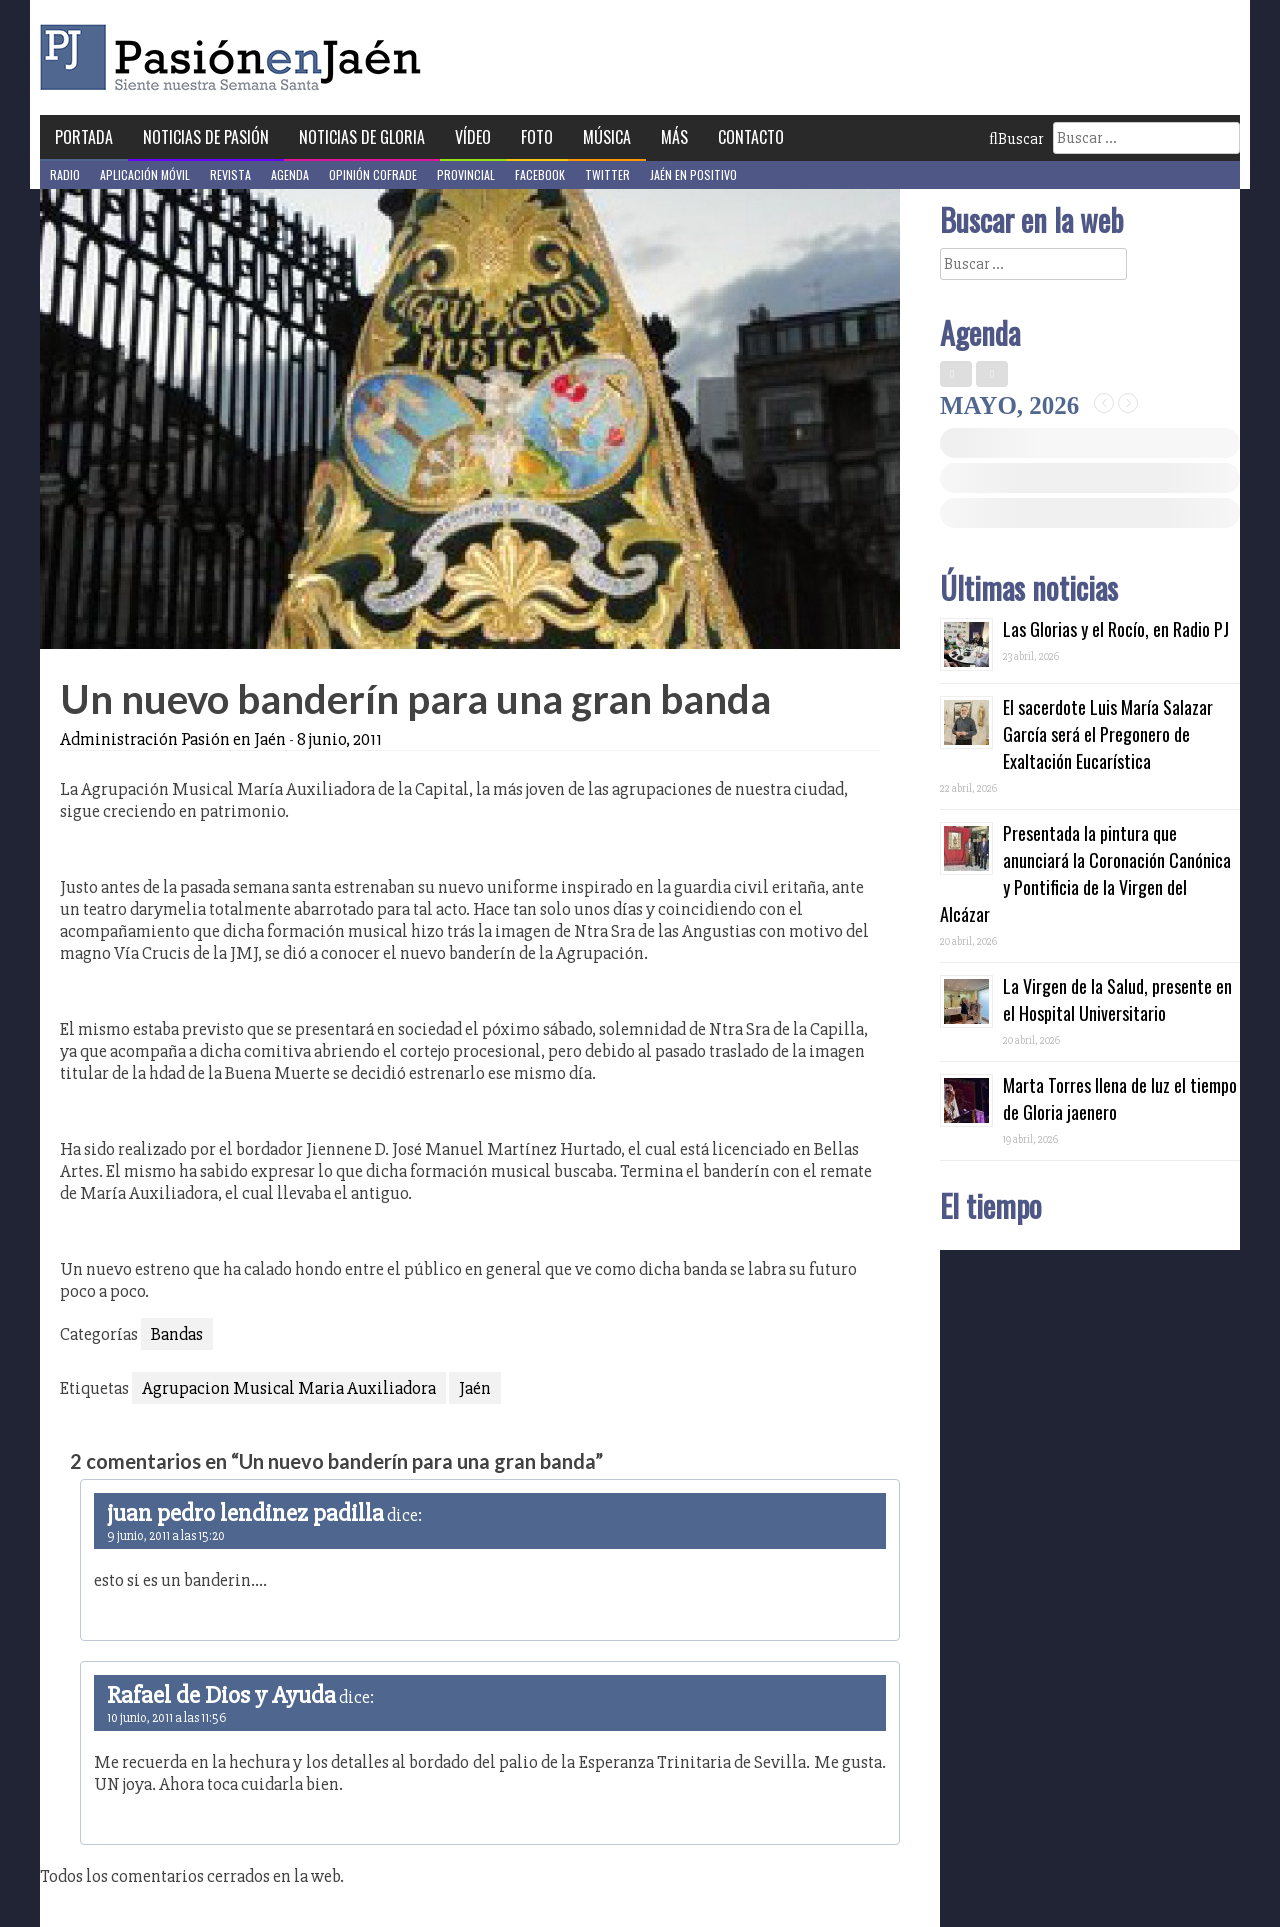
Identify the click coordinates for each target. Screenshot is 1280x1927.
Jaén (475, 1388)
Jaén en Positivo (693, 174)
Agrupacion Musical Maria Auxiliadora (289, 1388)
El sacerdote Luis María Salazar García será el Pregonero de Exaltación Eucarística (1108, 734)
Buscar (1016, 139)
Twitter (607, 174)
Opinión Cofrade (373, 174)
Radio (65, 174)
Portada (84, 137)
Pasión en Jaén (236, 57)
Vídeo (473, 137)
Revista (230, 174)
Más (674, 137)
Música (607, 137)
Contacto (751, 137)
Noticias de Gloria (362, 137)
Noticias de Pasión (206, 137)
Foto (537, 137)
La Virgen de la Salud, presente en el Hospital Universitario (1117, 999)
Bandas (177, 1334)
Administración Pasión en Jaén (173, 739)
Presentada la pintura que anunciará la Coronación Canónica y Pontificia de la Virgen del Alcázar (1085, 873)
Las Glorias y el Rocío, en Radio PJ (1116, 629)
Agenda (290, 174)
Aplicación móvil (145, 174)
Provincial (466, 174)
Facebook (540, 174)
